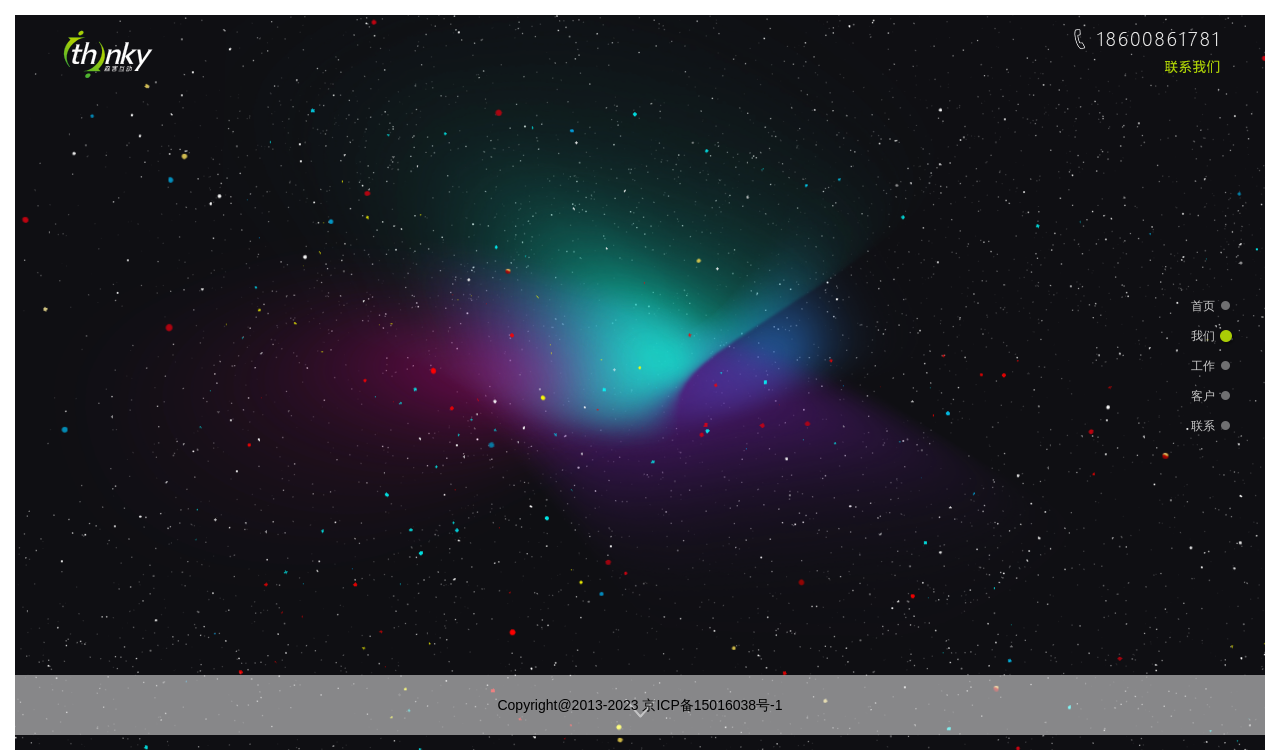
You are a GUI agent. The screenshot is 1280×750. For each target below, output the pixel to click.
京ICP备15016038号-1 (712, 705)
